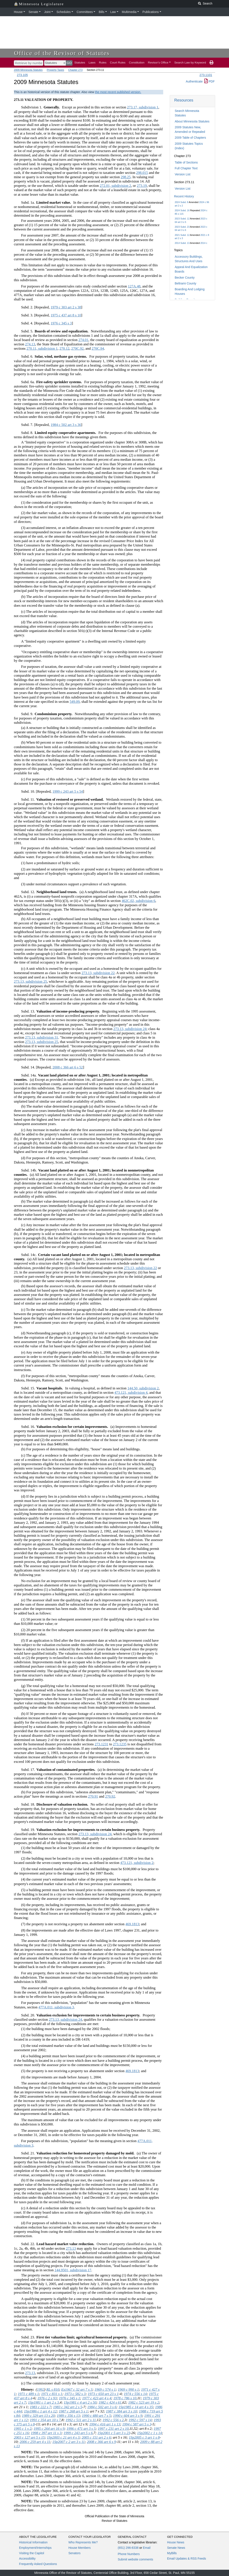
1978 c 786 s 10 (124, 2398)
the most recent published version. (118, 92)
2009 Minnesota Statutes (28, 69)
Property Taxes (55, 69)
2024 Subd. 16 (182, 210)
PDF (209, 81)
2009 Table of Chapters (190, 137)
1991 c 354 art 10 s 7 (45, 2420)
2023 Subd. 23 (182, 226)
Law (113, 12)
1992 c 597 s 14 (140, 2420)
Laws (92, 62)
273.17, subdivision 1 (142, 107)
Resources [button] (183, 100)
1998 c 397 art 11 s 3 (46, 2433)
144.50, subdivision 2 (143, 1388)
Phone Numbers (129, 2554)
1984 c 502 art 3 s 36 (66, 425)
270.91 (93, 1796)
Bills (101, 12)
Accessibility (27, 2558)
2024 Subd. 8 (181, 202)
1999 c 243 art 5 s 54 (67, 791)
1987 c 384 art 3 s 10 (121, 2411)
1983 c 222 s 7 (40, 2407)
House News (175, 2542)
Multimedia (129, 12)
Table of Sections (186, 162)
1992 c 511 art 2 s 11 (81, 2420)
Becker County (185, 277)
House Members (79, 2547)
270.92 (110, 1796)
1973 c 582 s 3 (75, 2394)
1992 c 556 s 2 (113, 2420)
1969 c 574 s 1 (105, 2389)
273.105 (22, 75)
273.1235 (120, 1744)
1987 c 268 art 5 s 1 (73, 2411)
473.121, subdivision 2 (136, 1863)
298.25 (126, 177)
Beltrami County (185, 283)
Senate (33, 12)
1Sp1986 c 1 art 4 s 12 (40, 2411)
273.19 (142, 186)
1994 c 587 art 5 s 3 (136, 2424)
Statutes (79, 62)
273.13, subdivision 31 (41, 1037)
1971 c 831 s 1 (51, 2394)
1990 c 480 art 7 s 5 (96, 2416)
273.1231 (101, 1744)
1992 (40, 2389)
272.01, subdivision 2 (115, 186)
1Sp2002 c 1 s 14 (149, 2433)
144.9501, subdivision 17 (73, 2270)
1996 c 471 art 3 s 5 (80, 2429)
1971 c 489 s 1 (28, 2394)
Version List (182, 174)
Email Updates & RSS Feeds (186, 2558)
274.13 (30, 344)
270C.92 (77, 348)
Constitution (137, 62)
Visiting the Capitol (31, 2553)
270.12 (64, 348)
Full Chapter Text (186, 168)
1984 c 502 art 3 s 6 (101, 2407)
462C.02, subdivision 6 (138, 901)
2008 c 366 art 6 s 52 (67, 1067)
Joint (47, 12)
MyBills (172, 2553)
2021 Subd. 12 (182, 235)
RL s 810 (52, 2389)
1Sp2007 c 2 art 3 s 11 (68, 2442)
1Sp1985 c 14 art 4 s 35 (135, 2407)
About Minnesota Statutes (192, 121)
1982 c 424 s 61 (109, 2402)
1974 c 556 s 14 (135, 2394)
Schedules (63, 12)
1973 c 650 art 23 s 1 (103, 2394)
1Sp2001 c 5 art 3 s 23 (113, 2433)
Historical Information (33, 2542)
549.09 (75, 702)
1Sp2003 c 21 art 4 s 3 (63, 2437)
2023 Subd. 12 (182, 218)
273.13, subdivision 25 (30, 981)
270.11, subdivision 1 (42, 348)
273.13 (71, 2248)
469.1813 (132, 1924)
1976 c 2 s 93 (47, 2398)
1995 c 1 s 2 (22, 2429)
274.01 (83, 340)
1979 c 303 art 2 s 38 (66, 307)
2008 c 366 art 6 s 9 (101, 2442)
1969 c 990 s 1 (128, 2389)
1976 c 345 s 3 (61, 323)
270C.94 (98, 348)
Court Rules (118, 62)
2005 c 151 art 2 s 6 (96, 2437)
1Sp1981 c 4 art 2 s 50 (80, 2402)
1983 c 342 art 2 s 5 (67, 2407)
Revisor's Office (158, 62)
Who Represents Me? (83, 2542)
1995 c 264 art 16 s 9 (49, 2429)
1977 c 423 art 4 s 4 (96, 2398)
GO (69, 63)
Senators (74, 2553)
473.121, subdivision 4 (130, 1392)
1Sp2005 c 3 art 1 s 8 (144, 2437)
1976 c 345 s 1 (69, 2398)
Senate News (176, 2547)
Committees (85, 12)
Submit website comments (135, 2559)
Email (146, 2547)
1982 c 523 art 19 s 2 (143, 2402)
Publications (150, 12)
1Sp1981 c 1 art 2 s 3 (43, 2402)
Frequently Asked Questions (38, 2564)
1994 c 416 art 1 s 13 (104, 2424)
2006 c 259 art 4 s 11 (35, 2442)
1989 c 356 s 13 (68, 2416)
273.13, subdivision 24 (130, 1029)
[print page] (211, 62)
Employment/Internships (35, 2547)
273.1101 (206, 75)
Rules (102, 62)
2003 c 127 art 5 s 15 (29, 2437)
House (18, 12)
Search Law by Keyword (190, 62)
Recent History (184, 196)
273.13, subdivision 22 (98, 973)
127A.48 (134, 286)
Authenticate (194, 81)
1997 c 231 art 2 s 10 (113, 2429)
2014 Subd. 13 (182, 243)
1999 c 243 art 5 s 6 (78, 2433)
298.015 (142, 173)
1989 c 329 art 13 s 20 (38, 2416)
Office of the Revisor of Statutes (62, 53)
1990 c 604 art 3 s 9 (127, 2416)
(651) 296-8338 (128, 2547)
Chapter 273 (75, 69)
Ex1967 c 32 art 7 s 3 (76, 2389)
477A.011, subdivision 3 (56, 2007)
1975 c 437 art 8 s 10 (66, 315)
